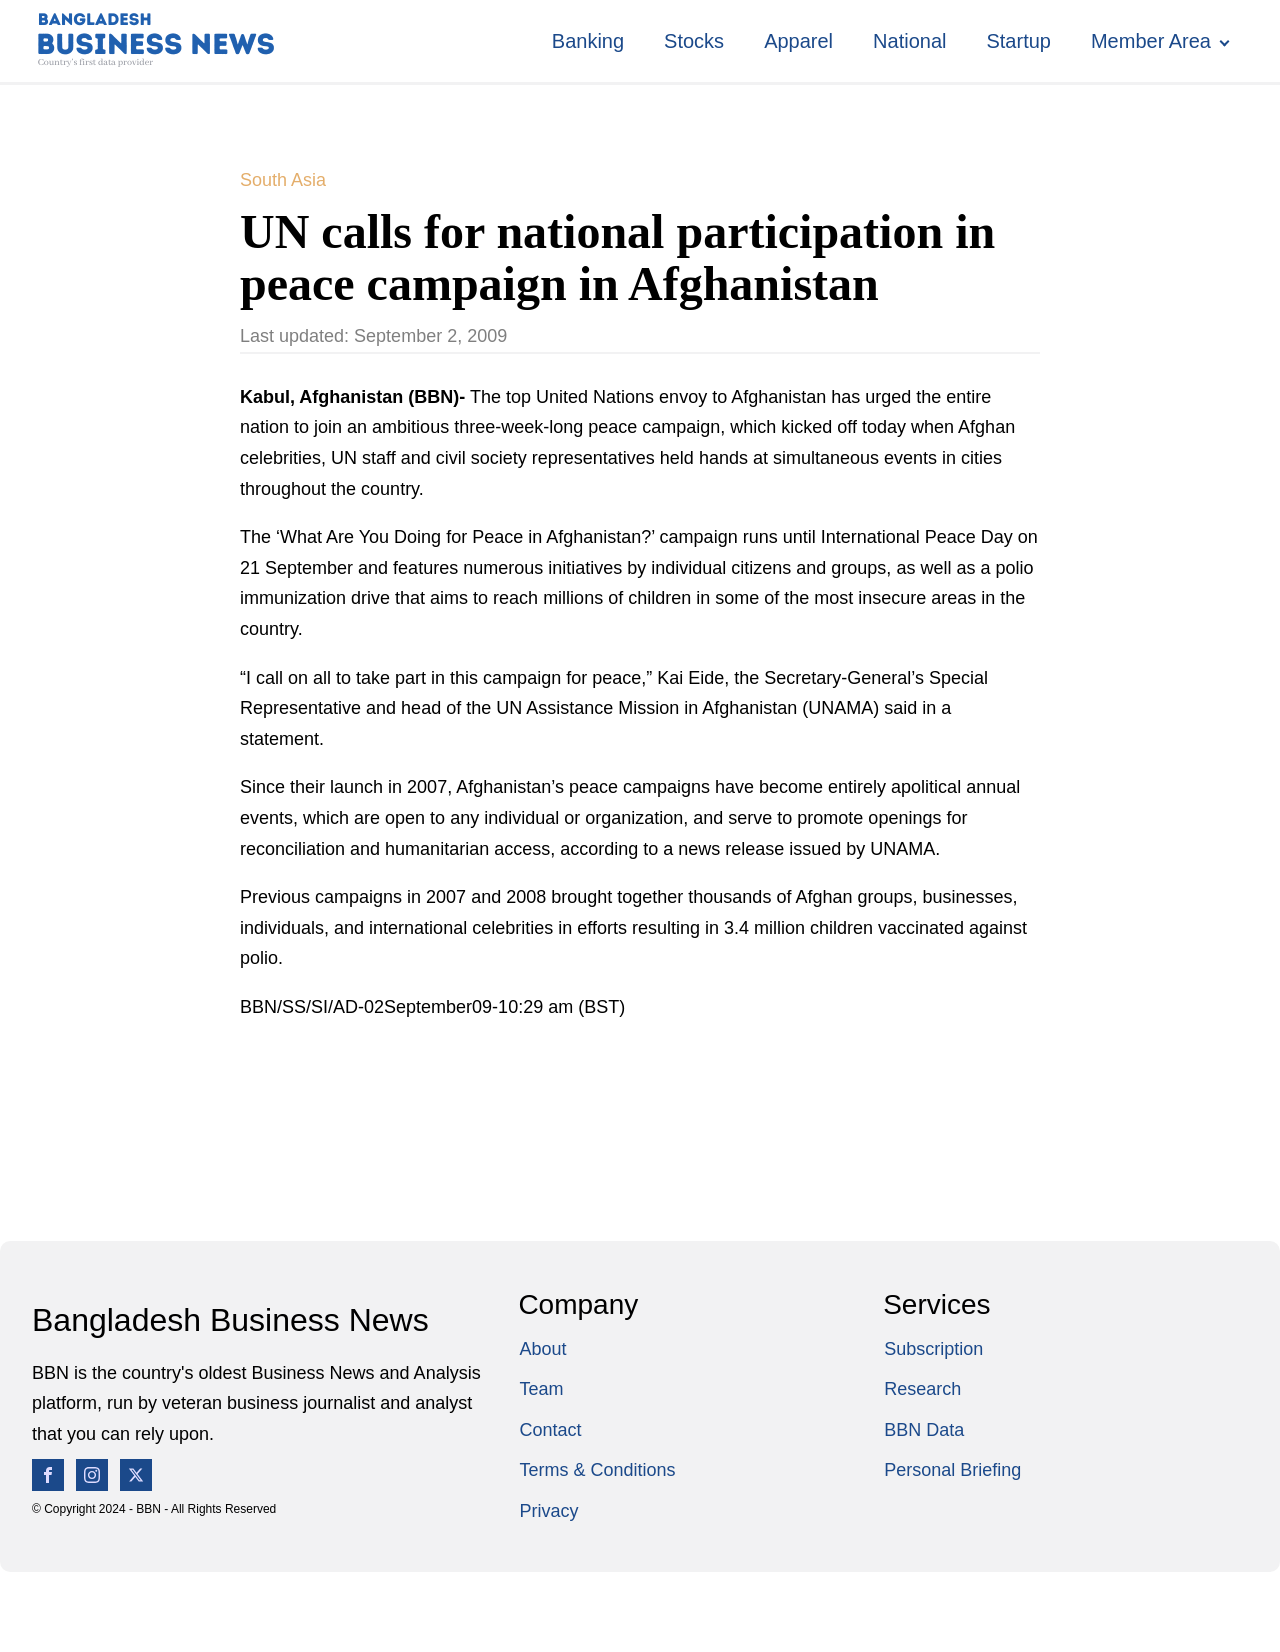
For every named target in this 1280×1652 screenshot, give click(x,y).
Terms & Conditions (597, 1470)
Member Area (1151, 41)
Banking (588, 41)
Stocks (694, 41)
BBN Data (924, 1430)
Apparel (798, 41)
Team (541, 1389)
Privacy (548, 1511)
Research (922, 1389)
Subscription (933, 1349)
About (542, 1349)
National (909, 41)
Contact (550, 1430)
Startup (1018, 41)
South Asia (283, 180)
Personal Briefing (952, 1470)
